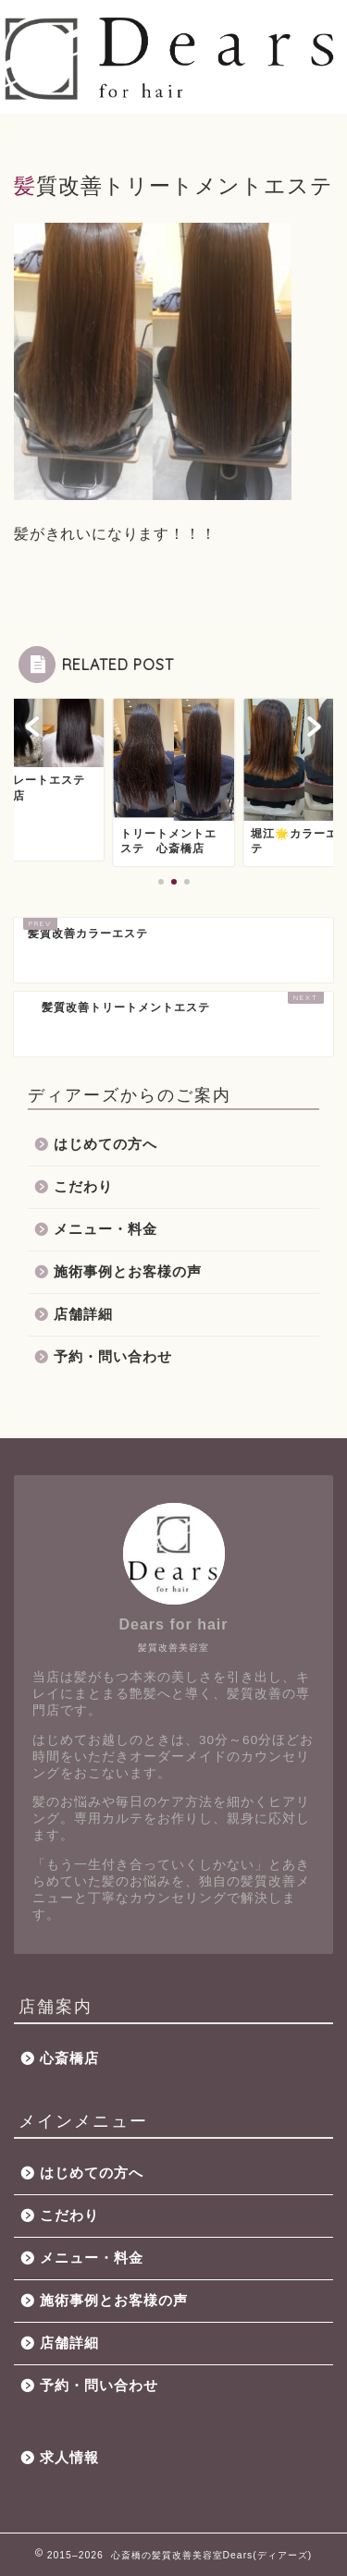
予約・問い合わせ (113, 1356)
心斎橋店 (69, 2058)
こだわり (83, 1186)
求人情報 (69, 2457)
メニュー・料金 (105, 1229)
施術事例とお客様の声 (128, 1271)
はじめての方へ (105, 1144)
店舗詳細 (83, 1314)
